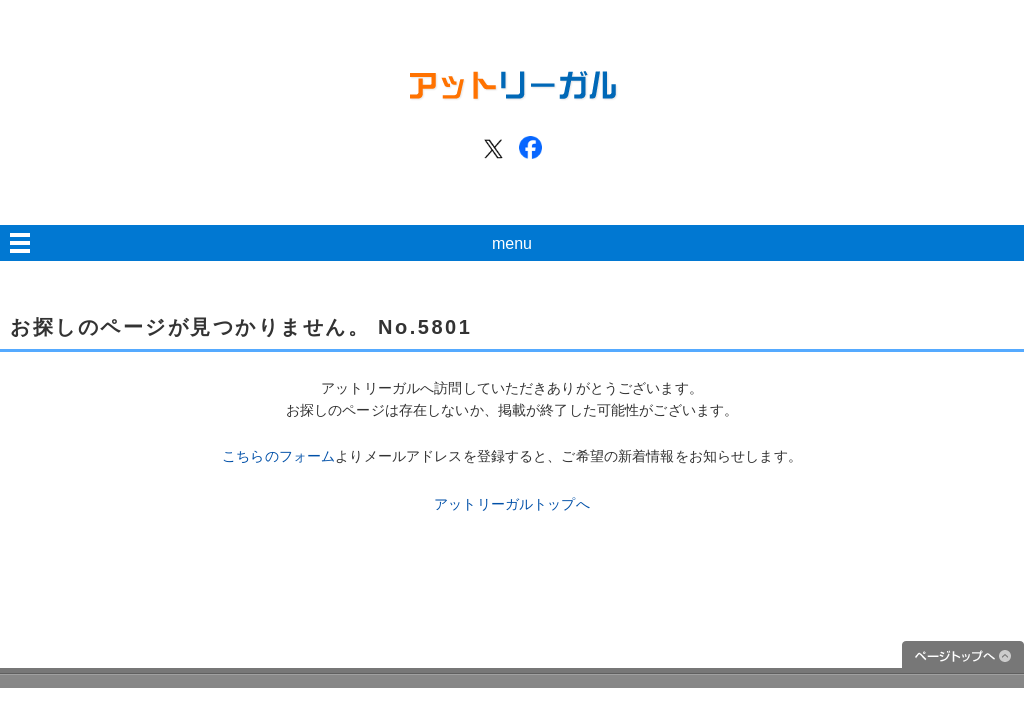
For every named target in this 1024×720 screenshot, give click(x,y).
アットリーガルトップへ (512, 504)
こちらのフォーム (278, 456)
